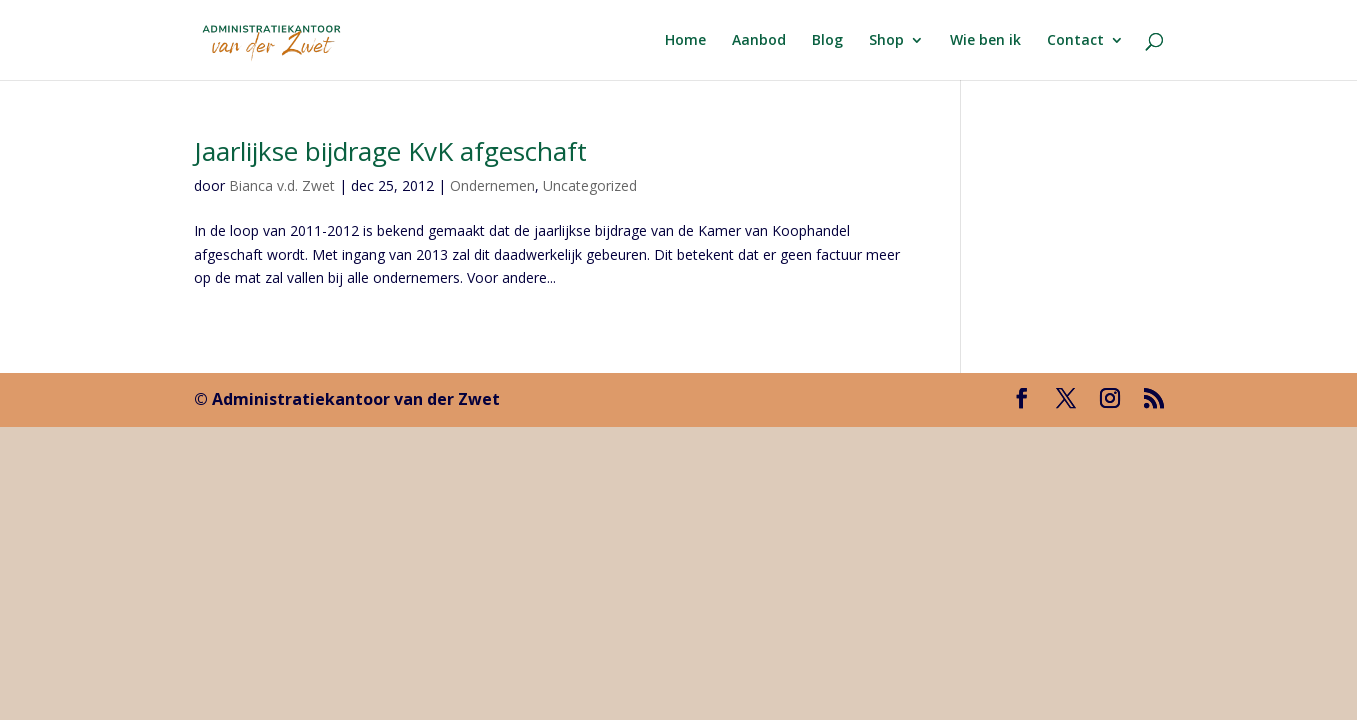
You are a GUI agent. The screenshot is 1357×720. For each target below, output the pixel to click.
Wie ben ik (985, 41)
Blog (827, 41)
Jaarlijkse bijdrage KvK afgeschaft (390, 151)
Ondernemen (492, 185)
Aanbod (759, 41)
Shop (886, 41)
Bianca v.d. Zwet (282, 185)
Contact (1075, 41)
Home (685, 41)
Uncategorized (590, 185)
